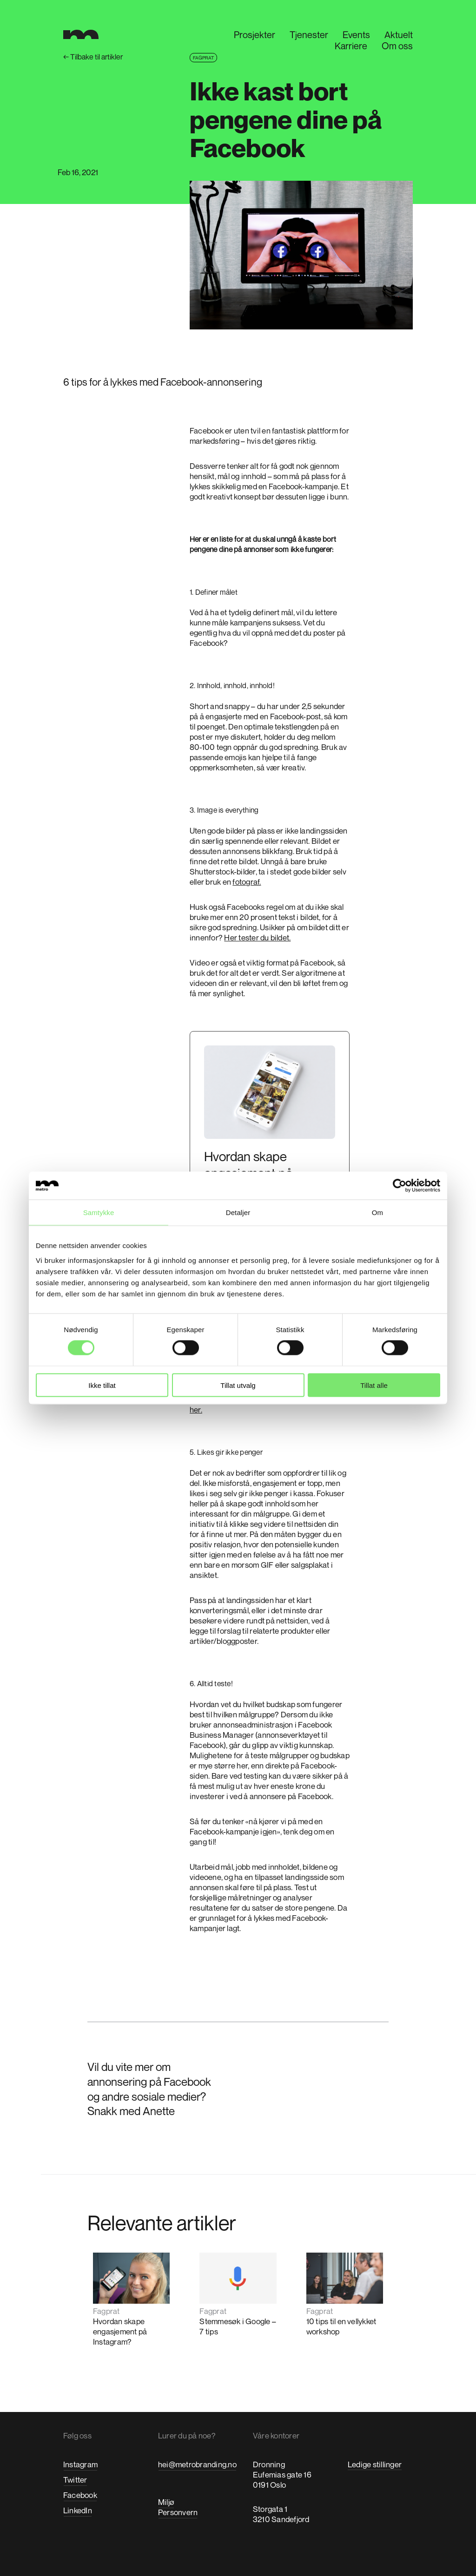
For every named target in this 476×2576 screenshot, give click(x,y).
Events (356, 34)
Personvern (178, 2512)
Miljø (166, 2502)
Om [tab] (377, 1212)
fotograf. (246, 882)
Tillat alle (374, 1385)
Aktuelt (398, 34)
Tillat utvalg (237, 1385)
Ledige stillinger (375, 2464)
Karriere (351, 46)
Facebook (80, 2495)
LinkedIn (77, 2510)
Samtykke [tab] (98, 1212)
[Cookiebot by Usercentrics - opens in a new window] (399, 1186)
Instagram (80, 2464)
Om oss (397, 46)
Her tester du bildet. (257, 937)
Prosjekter (254, 34)
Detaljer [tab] (238, 1212)
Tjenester (309, 34)
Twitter (75, 2479)
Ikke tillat (101, 1385)
